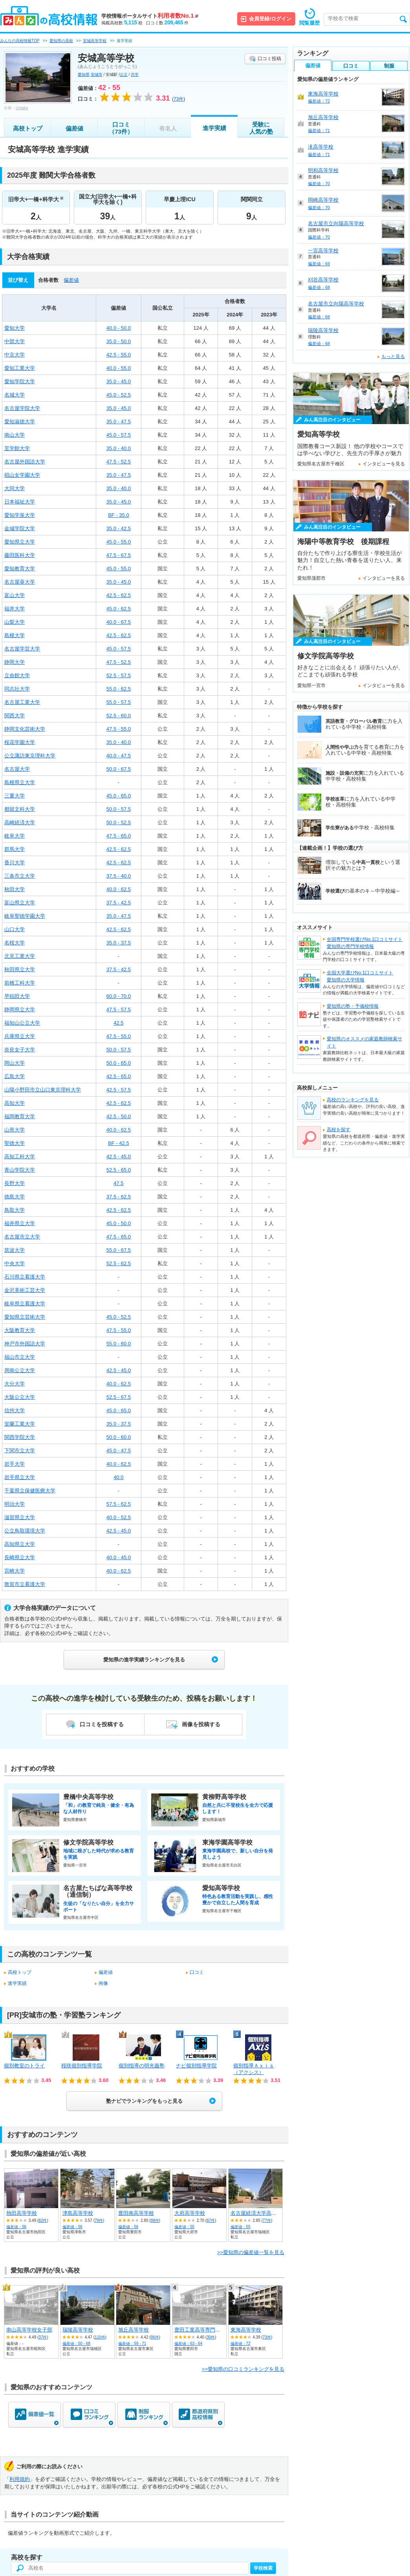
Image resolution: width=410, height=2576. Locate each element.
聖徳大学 (14, 1143)
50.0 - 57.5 (118, 809)
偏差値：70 (319, 183)
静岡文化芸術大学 (24, 729)
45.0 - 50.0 (118, 1223)
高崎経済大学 (19, 822)
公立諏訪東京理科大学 (29, 756)
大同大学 (14, 488)
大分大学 (14, 1384)
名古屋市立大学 (22, 1237)
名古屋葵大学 (19, 582)
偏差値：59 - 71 (132, 2343)
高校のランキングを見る (353, 1099)
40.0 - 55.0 (118, 368)
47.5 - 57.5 (118, 1009)
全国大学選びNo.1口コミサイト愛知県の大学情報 (360, 976)
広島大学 (14, 1076)
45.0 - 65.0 (118, 796)
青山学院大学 (19, 1170)
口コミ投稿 (269, 58)
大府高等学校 (189, 2213)
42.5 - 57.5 (118, 1090)
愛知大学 (14, 328)
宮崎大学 (14, 1571)
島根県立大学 (19, 782)
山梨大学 (14, 622)
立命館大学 (17, 675)
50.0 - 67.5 (118, 769)
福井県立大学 (19, 1223)
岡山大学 (14, 1063)
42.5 (118, 1023)
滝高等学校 (320, 147)
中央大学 (14, 1263)
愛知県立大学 (19, 542)
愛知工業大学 (19, 368)
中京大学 (14, 355)
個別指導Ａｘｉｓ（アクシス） (253, 2069)
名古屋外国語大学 (24, 462)
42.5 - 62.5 (118, 595)
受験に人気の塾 (261, 128)
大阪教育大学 (19, 1330)
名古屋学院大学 (22, 408)
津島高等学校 (77, 2213)
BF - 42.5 (118, 1143)
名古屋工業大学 (22, 702)
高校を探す (338, 1129)
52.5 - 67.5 (118, 1397)
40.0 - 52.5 (118, 1517)
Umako (22, 108)
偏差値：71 (319, 130)
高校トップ (27, 128)
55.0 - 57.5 (118, 702)
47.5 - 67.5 (118, 555)
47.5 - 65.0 (118, 836)
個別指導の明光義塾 (142, 2066)
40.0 (118, 1477)
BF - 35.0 (118, 515)
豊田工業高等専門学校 (199, 2330)
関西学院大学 (19, 1437)
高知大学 (14, 1103)
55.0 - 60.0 (118, 1344)
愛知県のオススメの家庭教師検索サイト (364, 1042)
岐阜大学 (14, 836)
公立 (124, 74)
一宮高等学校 (323, 251)
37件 (42, 2337)
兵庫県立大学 (19, 1036)
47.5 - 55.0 (118, 729)
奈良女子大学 (19, 1050)
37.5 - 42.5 (118, 903)
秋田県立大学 (19, 969)
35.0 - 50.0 (118, 341)
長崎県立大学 (19, 1557)
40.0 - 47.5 (118, 756)
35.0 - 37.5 (118, 943)
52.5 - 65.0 (118, 1170)
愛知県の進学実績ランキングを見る (144, 1660)
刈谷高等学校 (323, 280)
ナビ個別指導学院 (196, 2066)
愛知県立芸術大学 (24, 1317)
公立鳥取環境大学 (24, 1531)
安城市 (96, 74)
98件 (155, 2220)
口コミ (197, 1972)
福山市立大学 (19, 1357)
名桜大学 (14, 943)
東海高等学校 (246, 2330)
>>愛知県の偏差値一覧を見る (250, 2252)
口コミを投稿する (102, 1724)
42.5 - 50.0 (118, 1116)
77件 (267, 2220)
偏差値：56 (16, 2227)
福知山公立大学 (22, 1023)
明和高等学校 (323, 170)
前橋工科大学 (19, 983)
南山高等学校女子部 (29, 2330)
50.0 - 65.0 (118, 1063)
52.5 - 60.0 (118, 715)
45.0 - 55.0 (118, 542)
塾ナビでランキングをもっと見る (144, 2101)
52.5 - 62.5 (118, 1263)
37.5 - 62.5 (118, 1197)
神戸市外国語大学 (24, 1344)
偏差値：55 (184, 2227)
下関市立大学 (19, 1450)
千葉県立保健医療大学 (29, 1491)
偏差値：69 (319, 263)
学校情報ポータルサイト (149, 16)
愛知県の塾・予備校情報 (353, 1006)
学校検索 (263, 2568)
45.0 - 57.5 (118, 435)
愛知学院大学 (19, 381)
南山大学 (14, 435)
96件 (155, 2337)
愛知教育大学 (19, 568)
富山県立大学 (19, 903)
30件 (211, 2337)
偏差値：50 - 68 (76, 2343)
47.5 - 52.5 (118, 462)
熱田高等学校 (21, 2213)
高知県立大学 (19, 1544)
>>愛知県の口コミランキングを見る (243, 2369)
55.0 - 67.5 (118, 1250)
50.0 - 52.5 (118, 822)
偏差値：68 (319, 287)
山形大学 (14, 1130)
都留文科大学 (19, 809)
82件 (42, 2220)
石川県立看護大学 (24, 1277)
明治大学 (14, 1504)
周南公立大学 (19, 1370)
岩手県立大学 (19, 1477)
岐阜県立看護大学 (24, 1303)
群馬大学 (14, 849)
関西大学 (14, 715)
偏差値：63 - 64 (188, 2343)
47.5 (118, 1183)
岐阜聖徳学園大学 (24, 916)
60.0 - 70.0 (118, 996)
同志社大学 (17, 689)
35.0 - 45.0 (118, 381)
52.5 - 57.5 (118, 675)
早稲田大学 (17, 996)
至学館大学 (17, 448)
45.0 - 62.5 (118, 609)
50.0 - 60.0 (118, 1437)
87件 (211, 2220)
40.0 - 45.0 (118, 1557)
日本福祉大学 (19, 502)
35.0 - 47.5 (118, 421)
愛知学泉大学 (19, 515)
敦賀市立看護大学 (24, 1584)
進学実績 (214, 128)
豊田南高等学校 (136, 2213)
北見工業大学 (19, 956)
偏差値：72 (241, 2343)
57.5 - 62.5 (118, 1504)
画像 (103, 1983)
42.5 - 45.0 (118, 1156)
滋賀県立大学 (19, 1517)
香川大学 (14, 862)
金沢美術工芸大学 (24, 1290)
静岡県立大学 (19, 1009)
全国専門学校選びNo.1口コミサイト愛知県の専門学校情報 (365, 943)
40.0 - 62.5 (118, 889)
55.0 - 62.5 (118, 689)
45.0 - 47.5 (118, 1450)
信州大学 (14, 1410)
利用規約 (19, 2479)
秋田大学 (14, 889)
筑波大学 (14, 1250)
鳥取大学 (14, 1210)
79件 (99, 2220)
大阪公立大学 (19, 1397)
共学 (135, 74)
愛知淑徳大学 (19, 421)
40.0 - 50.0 (118, 328)
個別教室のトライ (24, 2066)
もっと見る (393, 356)
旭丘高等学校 (133, 2330)
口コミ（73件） (121, 128)
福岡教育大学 (19, 1116)
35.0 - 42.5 (118, 528)
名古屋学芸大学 (22, 649)
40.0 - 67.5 (118, 622)
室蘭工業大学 (19, 1424)
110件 (100, 2337)
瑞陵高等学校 (77, 2330)
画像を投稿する (201, 1724)
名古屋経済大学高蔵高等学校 (264, 2213)
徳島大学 (14, 1197)
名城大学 (14, 395)
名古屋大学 (17, 769)
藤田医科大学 (19, 555)
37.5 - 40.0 (118, 876)
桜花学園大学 (19, 742)
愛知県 (84, 74)
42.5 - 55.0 (118, 355)
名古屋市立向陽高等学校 (336, 223)
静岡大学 (14, 662)
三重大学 (14, 796)
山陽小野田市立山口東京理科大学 (42, 1090)
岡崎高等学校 (323, 200)
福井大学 (14, 609)
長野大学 (14, 1183)
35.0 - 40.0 (118, 448)
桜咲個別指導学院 (81, 2066)
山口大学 (14, 929)
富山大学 (14, 595)
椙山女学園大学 (22, 475)
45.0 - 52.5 (118, 395)
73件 (267, 2337)
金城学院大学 (19, 528)
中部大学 (14, 341)
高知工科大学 (19, 1156)
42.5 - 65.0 (118, 1076)
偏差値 (74, 128)
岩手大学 (14, 1464)
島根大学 (14, 635)
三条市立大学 (19, 876)
